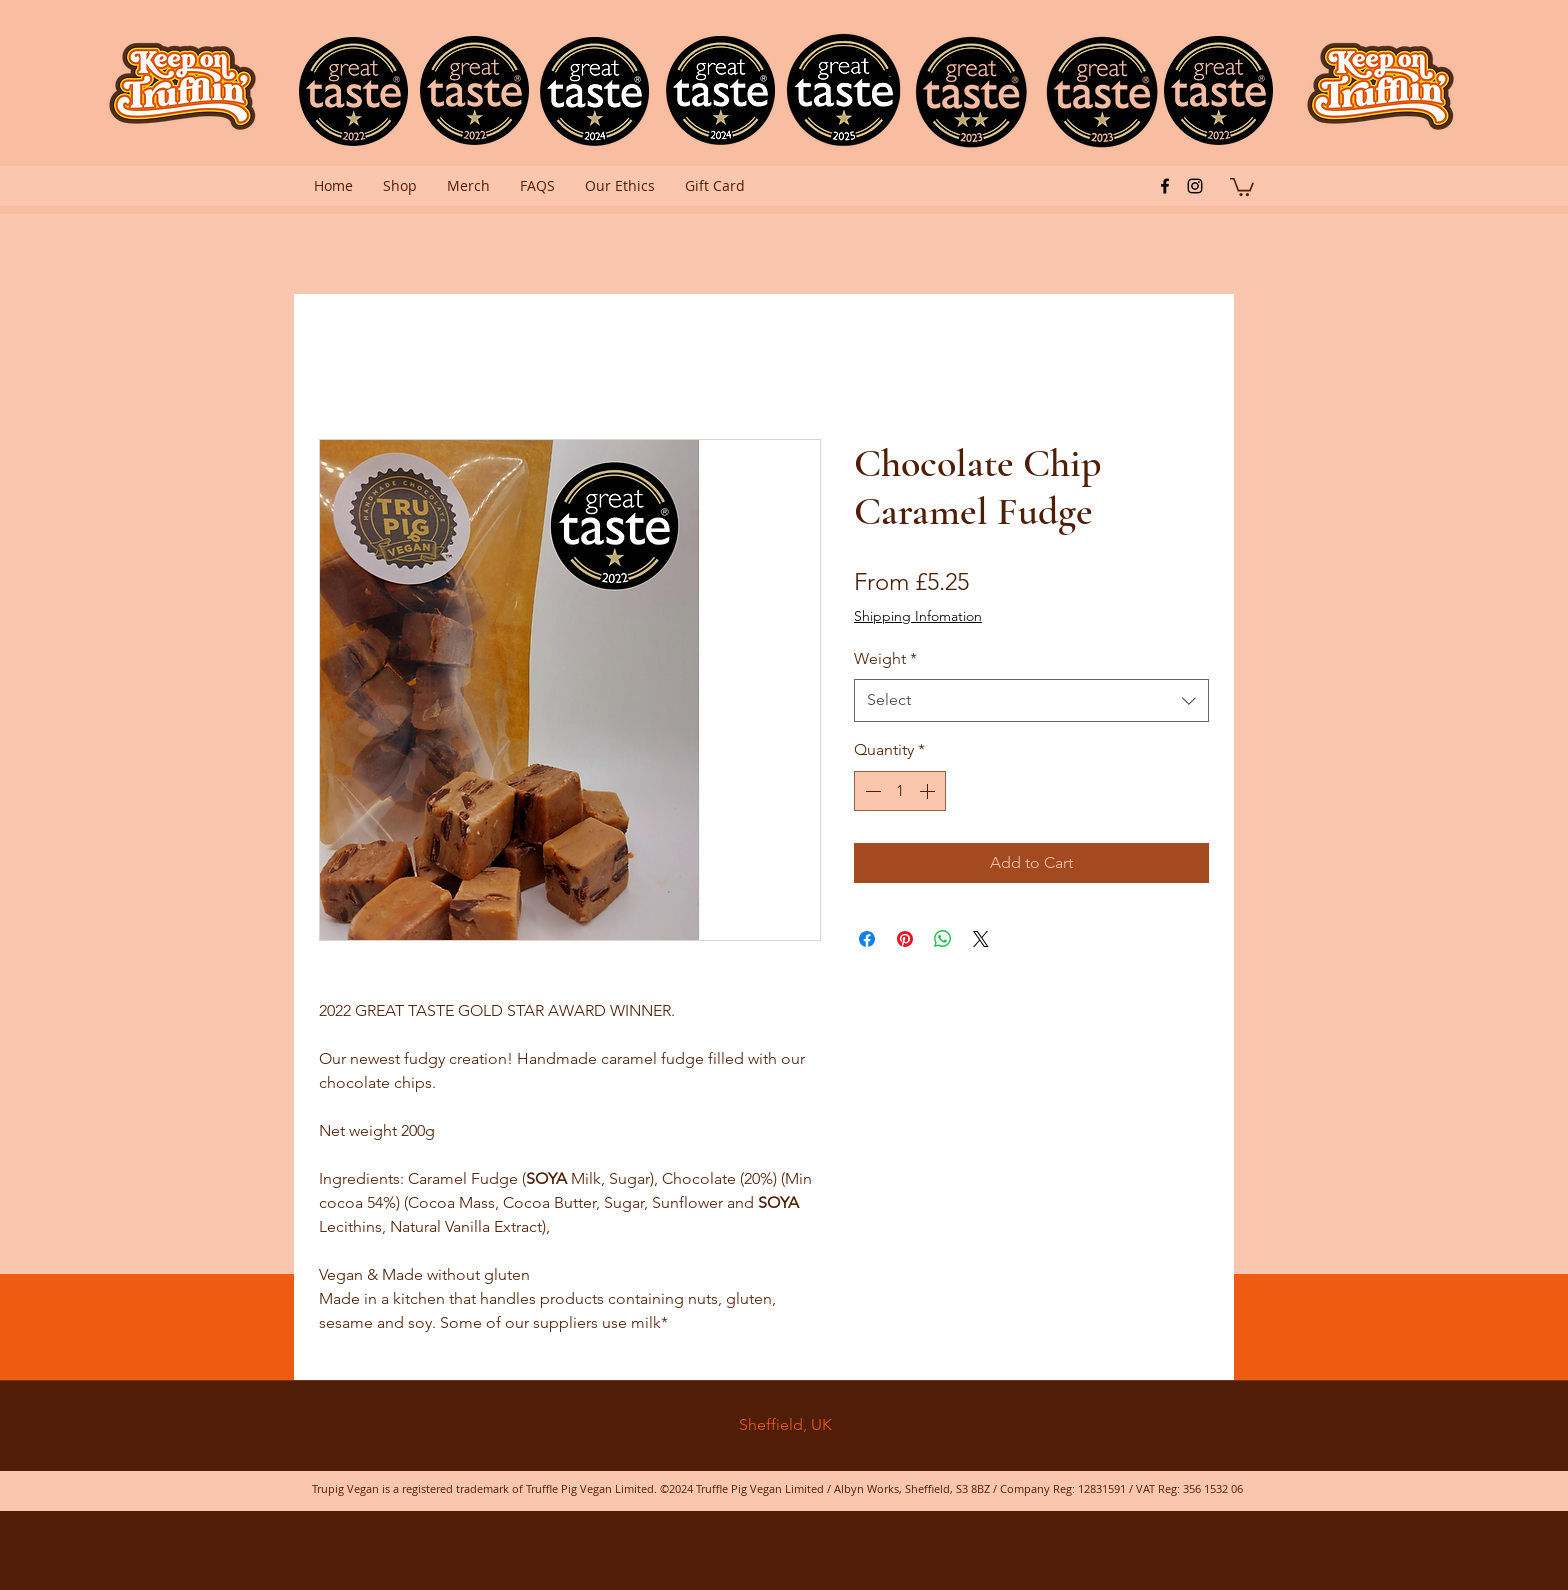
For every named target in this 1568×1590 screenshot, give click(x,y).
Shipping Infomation (918, 616)
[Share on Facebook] (867, 939)
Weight (885, 658)
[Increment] (929, 791)
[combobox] (1031, 700)
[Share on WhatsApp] (943, 939)
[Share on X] (981, 939)
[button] (1242, 186)
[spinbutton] (900, 791)
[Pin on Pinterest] (905, 939)
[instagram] (1195, 186)
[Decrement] (871, 791)
